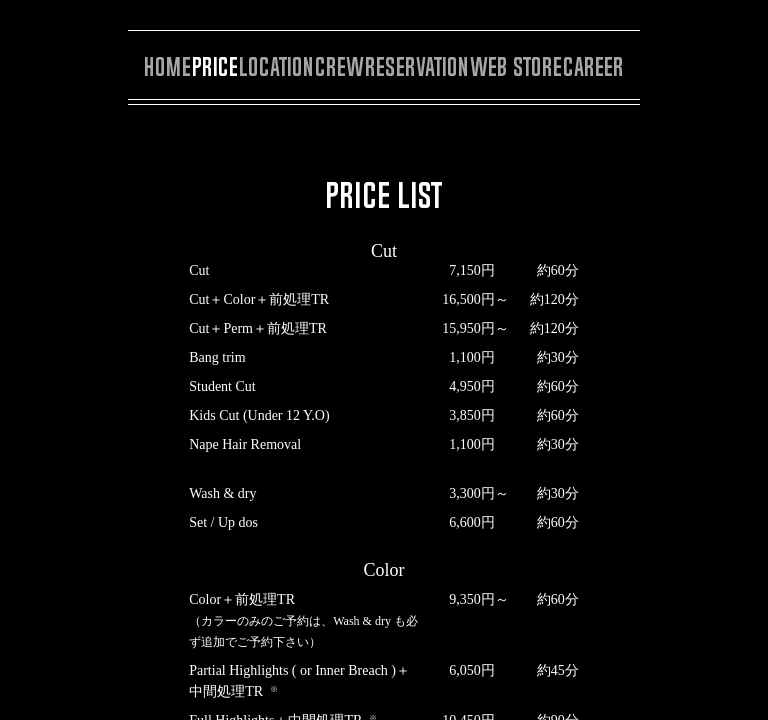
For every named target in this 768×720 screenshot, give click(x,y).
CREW (339, 67)
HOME (167, 67)
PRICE (215, 67)
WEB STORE (516, 67)
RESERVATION (417, 67)
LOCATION (276, 67)
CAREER (593, 67)
